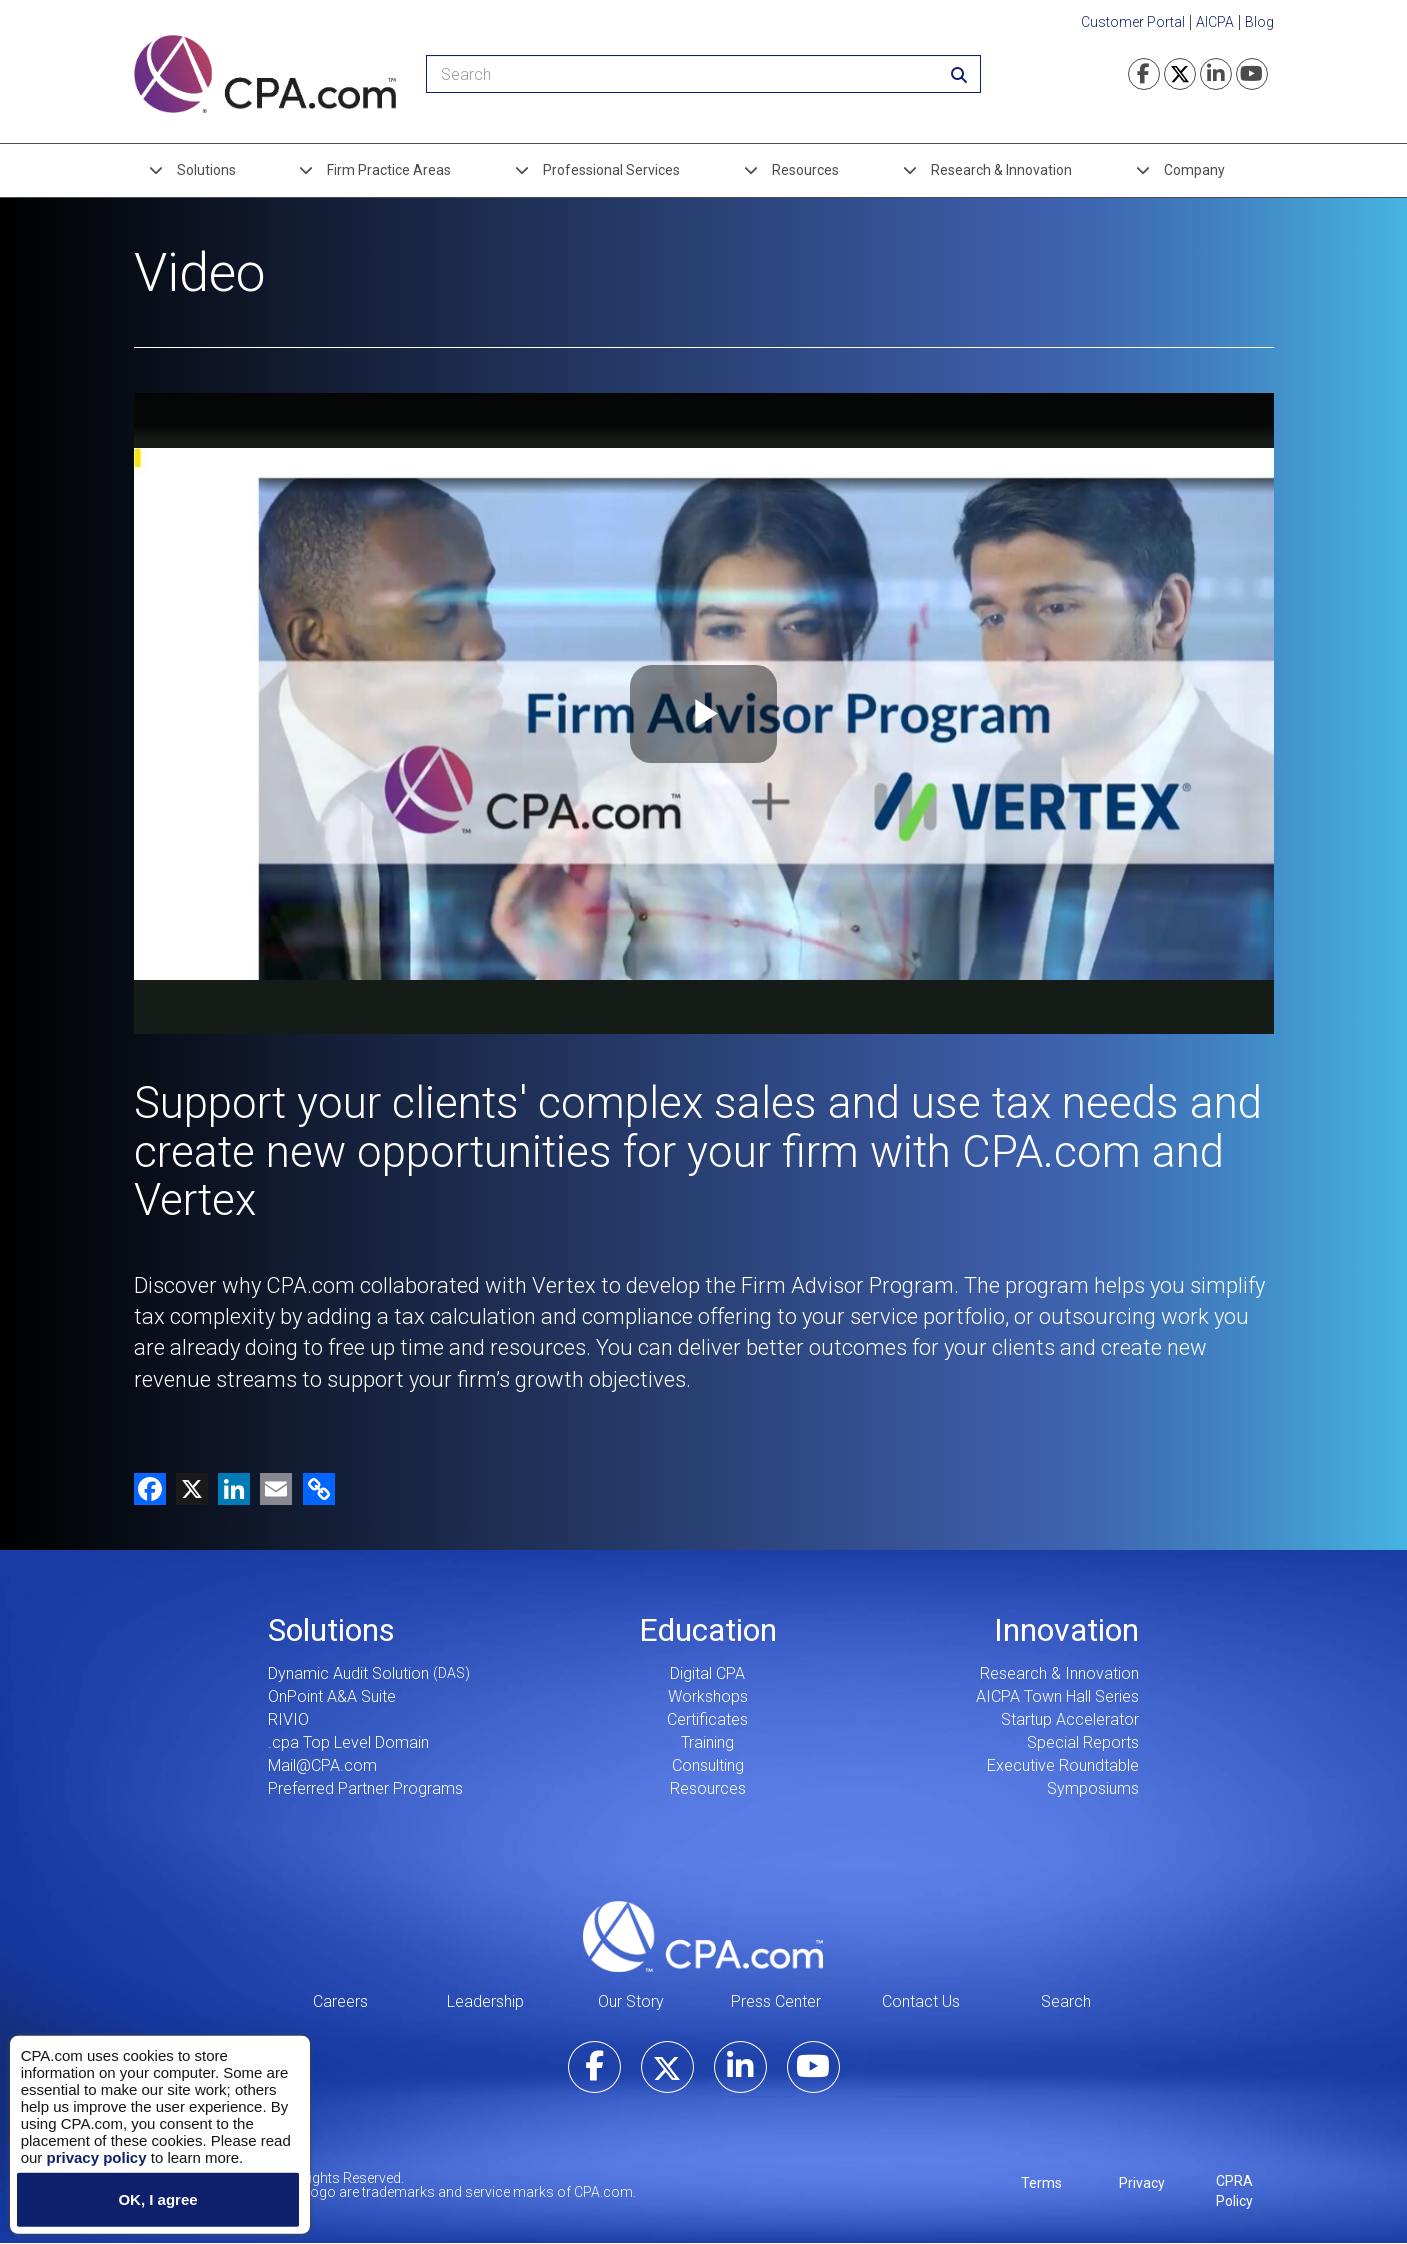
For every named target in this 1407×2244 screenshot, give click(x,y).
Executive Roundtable (1063, 1765)
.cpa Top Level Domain (348, 1742)
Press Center (776, 2001)
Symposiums (1093, 1788)
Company (1194, 170)
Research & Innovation (1001, 170)
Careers (340, 2001)
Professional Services (611, 170)
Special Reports (1083, 1742)
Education (708, 1630)
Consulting (708, 1765)
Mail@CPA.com (322, 1765)
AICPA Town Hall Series (1057, 1696)
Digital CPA (707, 1673)
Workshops (708, 1696)
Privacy (1142, 2183)
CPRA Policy (1234, 2191)
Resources (805, 170)
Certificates (707, 1719)
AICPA (1215, 22)
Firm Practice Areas (389, 170)
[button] (315, 1487)
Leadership (485, 2001)
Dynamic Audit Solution (348, 1673)
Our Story (631, 2001)
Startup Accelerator (1070, 1719)
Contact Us (921, 2001)
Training (707, 1742)
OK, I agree (157, 2199)
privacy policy (96, 2156)
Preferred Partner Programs (365, 1788)
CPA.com (703, 1936)
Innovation (1066, 1630)
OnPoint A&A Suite (332, 1696)
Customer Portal (1133, 22)
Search (1066, 2001)
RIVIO (288, 1719)
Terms (1041, 2183)
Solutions (206, 170)
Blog (1259, 22)
